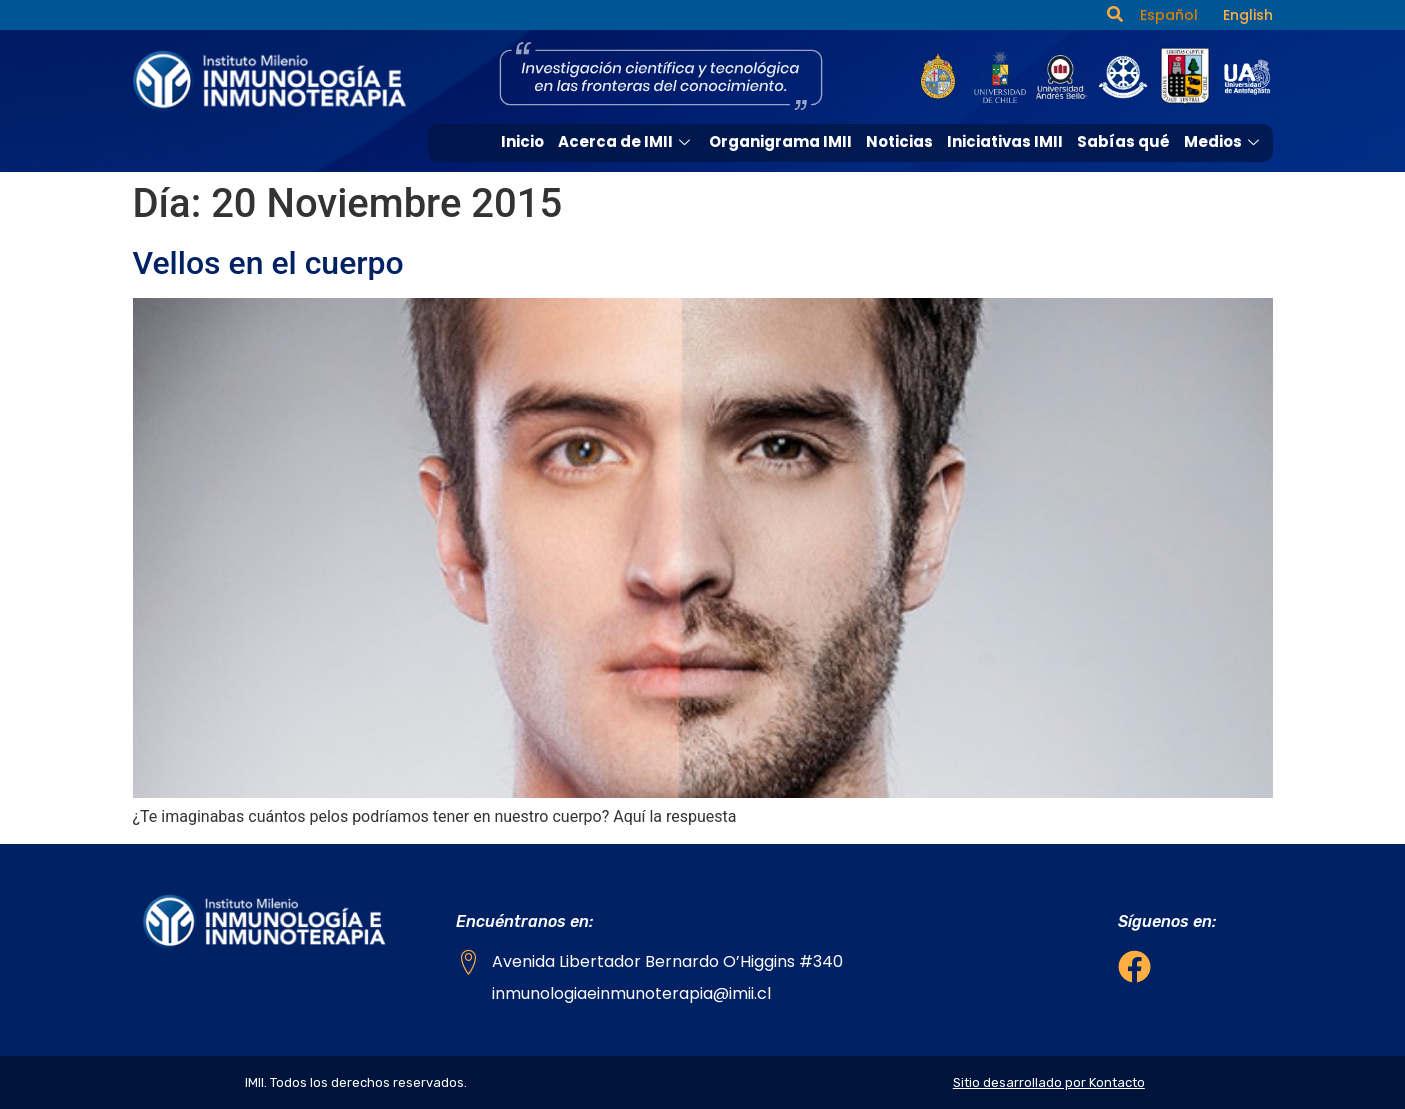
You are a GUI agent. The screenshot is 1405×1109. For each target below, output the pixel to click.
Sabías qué (1123, 141)
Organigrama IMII (780, 141)
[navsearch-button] (1115, 15)
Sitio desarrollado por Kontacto (1049, 1082)
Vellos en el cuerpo (268, 263)
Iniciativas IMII (1005, 141)
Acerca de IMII (626, 141)
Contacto (1225, 177)
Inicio (522, 141)
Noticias (899, 141)
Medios (1224, 141)
